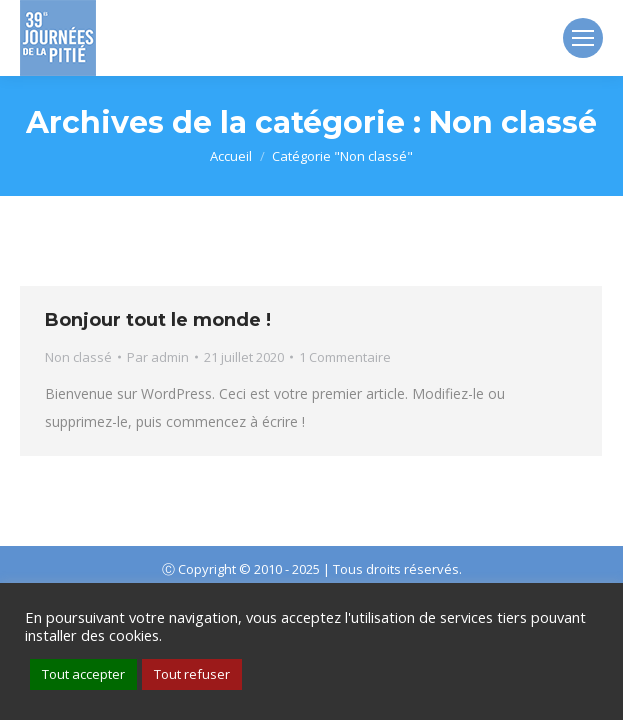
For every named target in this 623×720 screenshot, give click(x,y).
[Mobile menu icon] (583, 38)
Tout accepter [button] (83, 674)
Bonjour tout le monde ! (158, 320)
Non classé (78, 357)
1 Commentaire (345, 357)
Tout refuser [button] (192, 674)
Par (158, 357)
